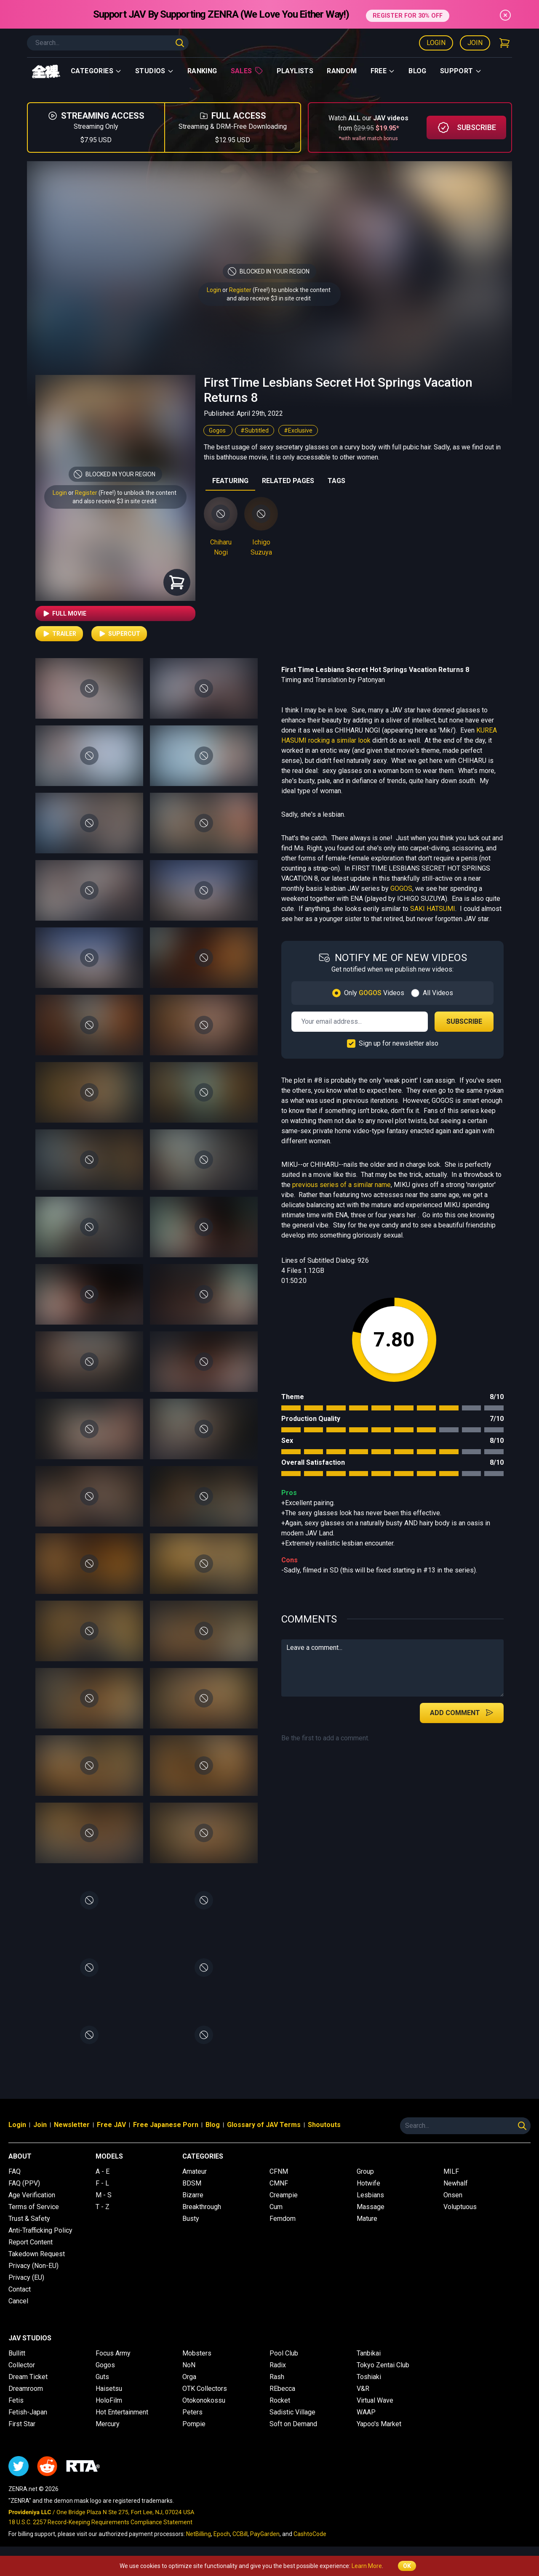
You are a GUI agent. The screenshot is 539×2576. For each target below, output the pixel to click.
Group (365, 2171)
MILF (451, 2171)
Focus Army (113, 2353)
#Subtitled (254, 430)
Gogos (218, 430)
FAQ (14, 2171)
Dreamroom (25, 2389)
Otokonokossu (203, 2400)
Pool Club (284, 2353)
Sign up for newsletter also (398, 1043)
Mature (367, 2219)
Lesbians (370, 2195)
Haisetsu (109, 2389)
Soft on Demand (293, 2424)
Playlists (295, 71)
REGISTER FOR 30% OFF (407, 14)
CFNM (279, 2171)
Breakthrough (201, 2207)
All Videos (438, 993)
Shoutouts (324, 2125)
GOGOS (401, 888)
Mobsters (196, 2353)
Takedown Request (36, 2254)
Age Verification (31, 2195)
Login (436, 43)
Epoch (221, 2534)
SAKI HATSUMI (432, 909)
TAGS (336, 481)
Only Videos (374, 993)
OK (407, 2566)
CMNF (279, 2183)
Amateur (194, 2171)
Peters (192, 2412)
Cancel (18, 2301)
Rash (277, 2377)
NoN (188, 2365)
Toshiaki (369, 2377)
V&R (363, 2389)
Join (475, 43)
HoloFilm (109, 2400)
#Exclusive (298, 430)
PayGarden (265, 2534)
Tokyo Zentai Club (383, 2365)
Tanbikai (369, 2353)
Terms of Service (33, 2207)
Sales (247, 70)
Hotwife (368, 2183)
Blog (417, 71)
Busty (190, 2219)
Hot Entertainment (122, 2412)
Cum (276, 2207)
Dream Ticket (28, 2377)
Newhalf (455, 2183)
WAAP (366, 2412)
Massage (370, 2207)
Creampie (284, 2195)
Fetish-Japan (27, 2412)
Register (240, 290)
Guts (102, 2377)
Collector (21, 2365)
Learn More (367, 2566)
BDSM (191, 2183)
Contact (19, 2289)
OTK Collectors (204, 2389)
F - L (102, 2183)
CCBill (240, 2534)
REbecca (282, 2389)
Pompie (193, 2424)
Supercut (119, 633)
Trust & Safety (29, 2219)
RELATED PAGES (288, 481)
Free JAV (111, 2125)
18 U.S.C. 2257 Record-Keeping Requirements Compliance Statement (100, 2522)
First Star (21, 2424)
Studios (154, 71)
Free (383, 71)
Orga (189, 2377)
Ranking (202, 71)
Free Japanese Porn (165, 2125)
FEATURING (230, 481)
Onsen (452, 2195)
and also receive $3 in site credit (114, 501)
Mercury (108, 2424)
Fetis (16, 2400)
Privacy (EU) (26, 2277)
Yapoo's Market (379, 2424)
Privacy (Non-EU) (33, 2266)
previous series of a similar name (341, 1185)
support (461, 71)
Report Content (30, 2242)
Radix (278, 2365)
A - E (102, 2171)
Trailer (59, 633)
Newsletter (72, 2125)
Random (342, 71)
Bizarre (192, 2195)
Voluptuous (460, 2207)
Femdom (283, 2219)
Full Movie (64, 613)
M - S (104, 2195)
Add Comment (462, 1712)
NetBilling (198, 2534)
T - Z (102, 2207)
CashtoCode (310, 2534)
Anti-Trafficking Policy (40, 2230)
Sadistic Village (292, 2412)
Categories (96, 71)
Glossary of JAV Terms (264, 2125)
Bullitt (16, 2353)
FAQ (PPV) (24, 2183)
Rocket (280, 2400)
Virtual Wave (375, 2400)
